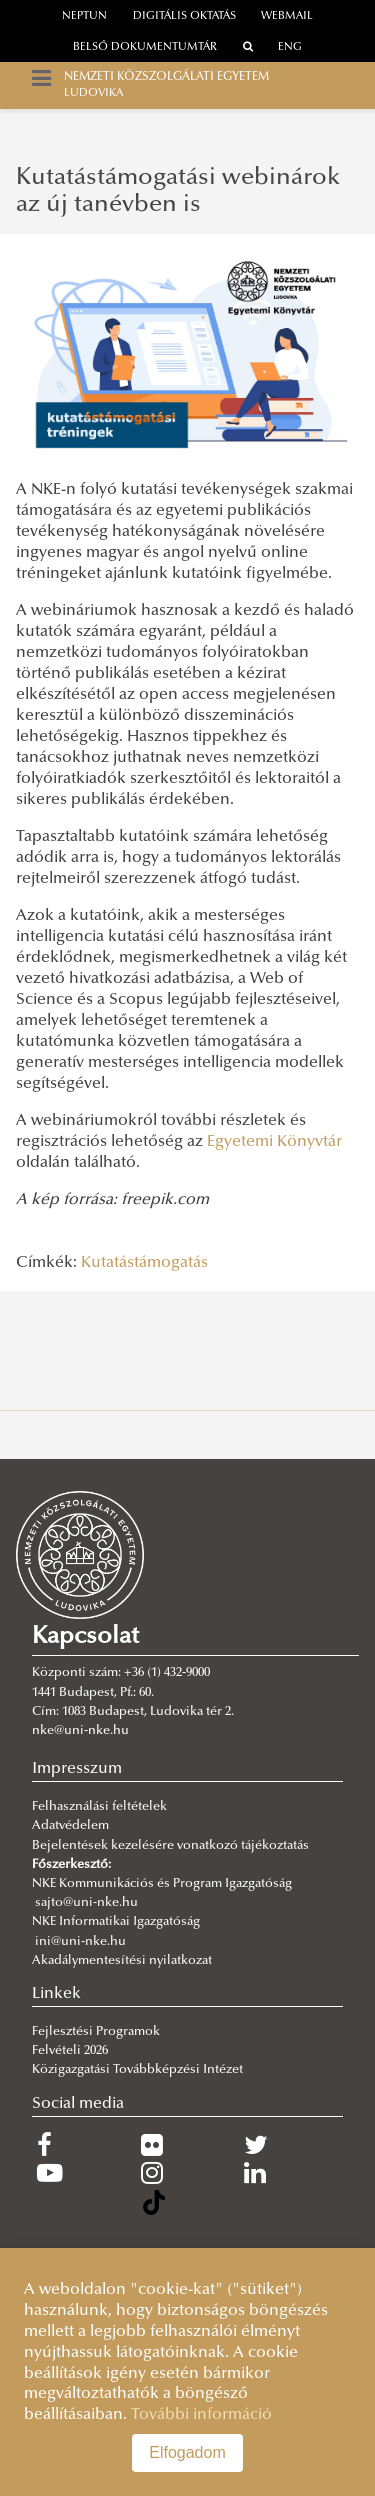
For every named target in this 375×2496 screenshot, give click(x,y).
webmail (287, 16)
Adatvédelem (70, 1826)
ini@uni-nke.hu (80, 1942)
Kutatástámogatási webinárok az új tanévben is (178, 191)
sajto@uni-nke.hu (86, 1903)
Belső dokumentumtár (145, 47)
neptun (84, 16)
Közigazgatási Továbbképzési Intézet (137, 2070)
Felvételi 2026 (70, 2051)
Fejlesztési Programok (96, 2032)
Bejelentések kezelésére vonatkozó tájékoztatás (170, 1846)
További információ (201, 2415)
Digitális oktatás (184, 16)
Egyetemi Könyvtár (274, 1142)
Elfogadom (187, 2452)
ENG (290, 47)
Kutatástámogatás (144, 1263)
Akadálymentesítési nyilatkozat (122, 1961)
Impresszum (77, 1769)
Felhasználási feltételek (99, 1807)
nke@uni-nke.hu (80, 1731)
